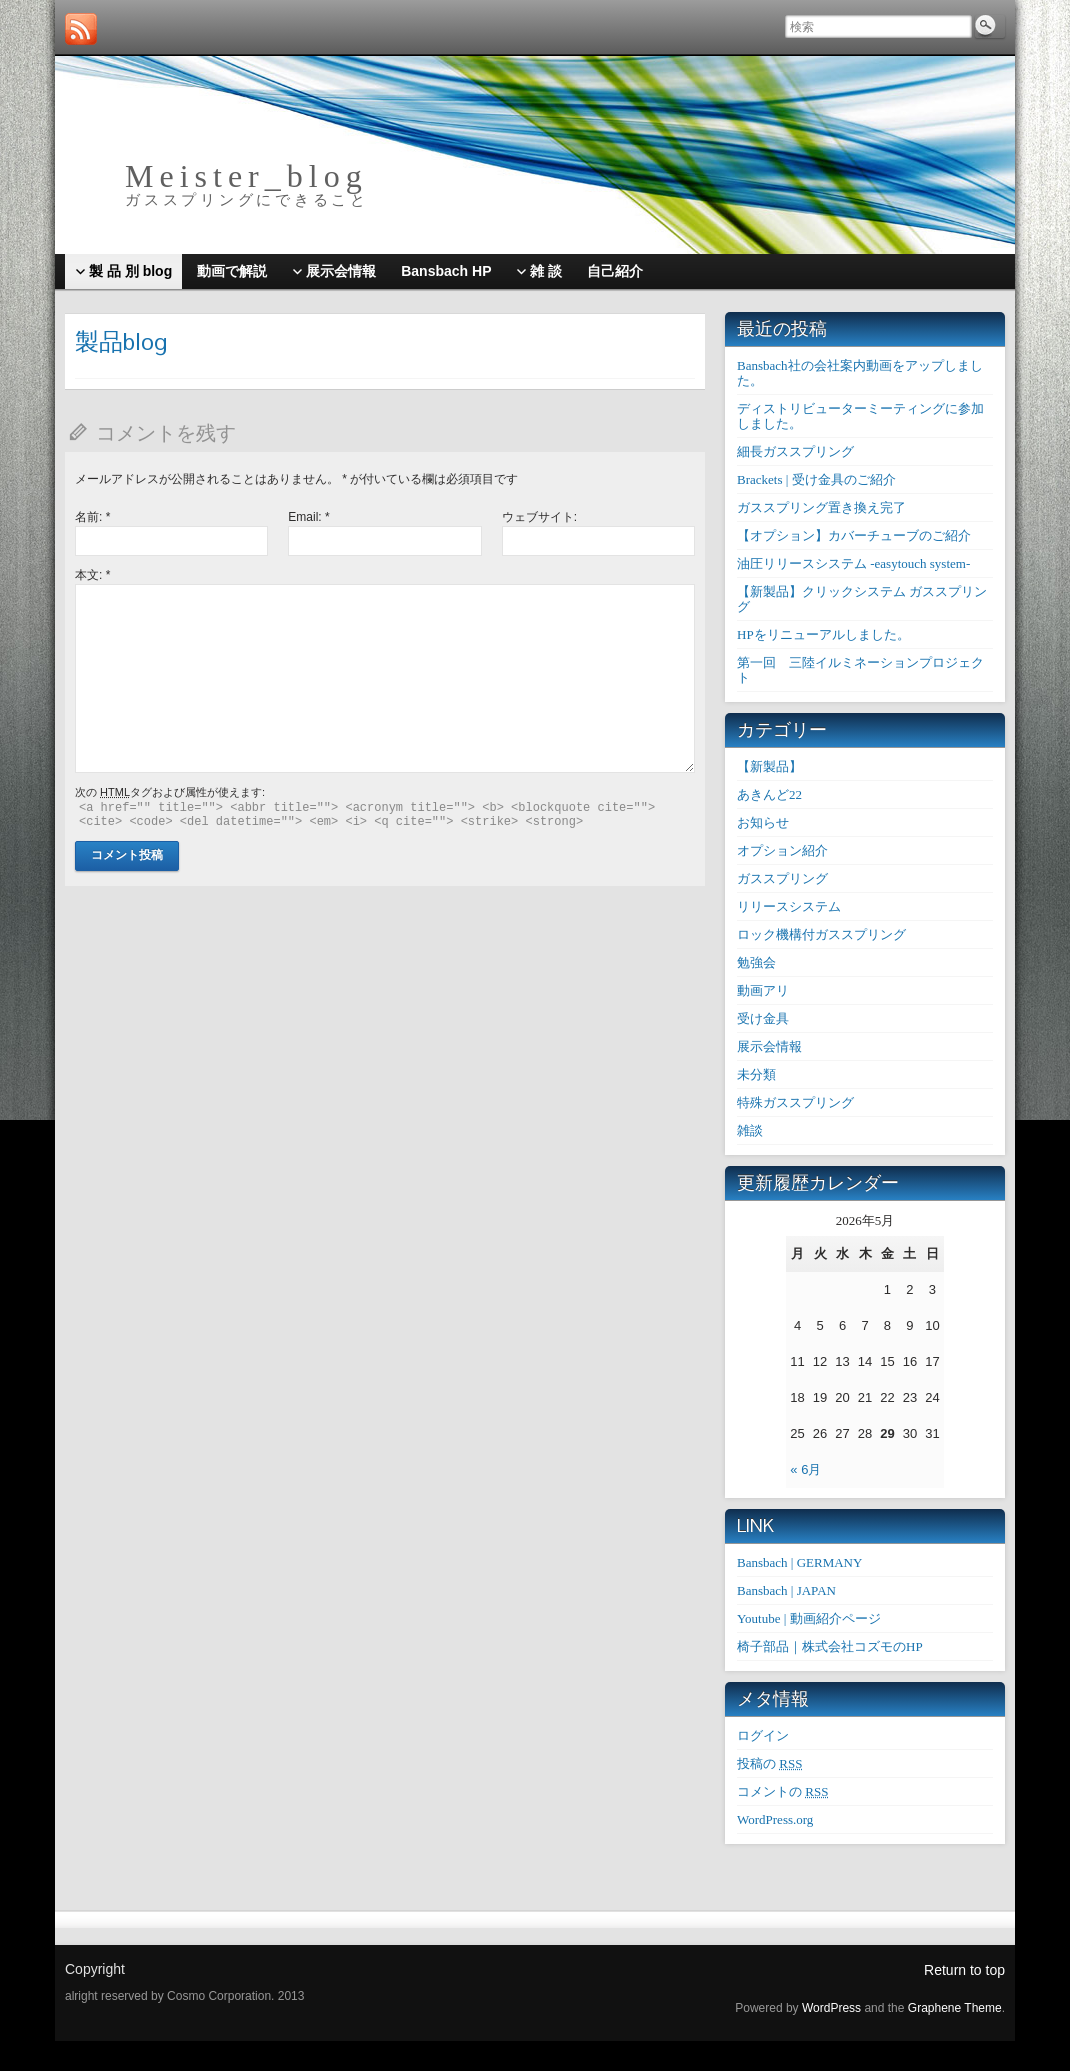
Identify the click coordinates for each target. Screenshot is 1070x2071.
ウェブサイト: (539, 517)
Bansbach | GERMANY (799, 1562)
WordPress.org (775, 1819)
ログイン (763, 1735)
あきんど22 (769, 794)
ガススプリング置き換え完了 (821, 507)
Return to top (964, 1970)
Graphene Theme (955, 2008)
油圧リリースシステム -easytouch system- (853, 563)
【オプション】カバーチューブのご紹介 (854, 535)
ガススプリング (782, 878)
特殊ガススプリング (795, 1102)
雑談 (750, 1130)
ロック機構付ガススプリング (821, 934)
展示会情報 (769, 1046)
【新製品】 (769, 766)
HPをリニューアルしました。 (823, 634)
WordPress (831, 2008)
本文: (92, 575)
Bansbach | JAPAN (786, 1590)
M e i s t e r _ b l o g (243, 176)
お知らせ (763, 822)
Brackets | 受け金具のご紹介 (816, 479)
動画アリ (763, 990)
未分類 (756, 1074)
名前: (92, 517)
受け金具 (763, 1018)
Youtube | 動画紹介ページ (809, 1618)
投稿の (769, 1763)
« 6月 (805, 1469)
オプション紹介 (782, 850)
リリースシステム (789, 906)
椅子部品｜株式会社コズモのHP (830, 1646)
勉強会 (756, 962)
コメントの (782, 1791)
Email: (308, 517)
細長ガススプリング (795, 451)
